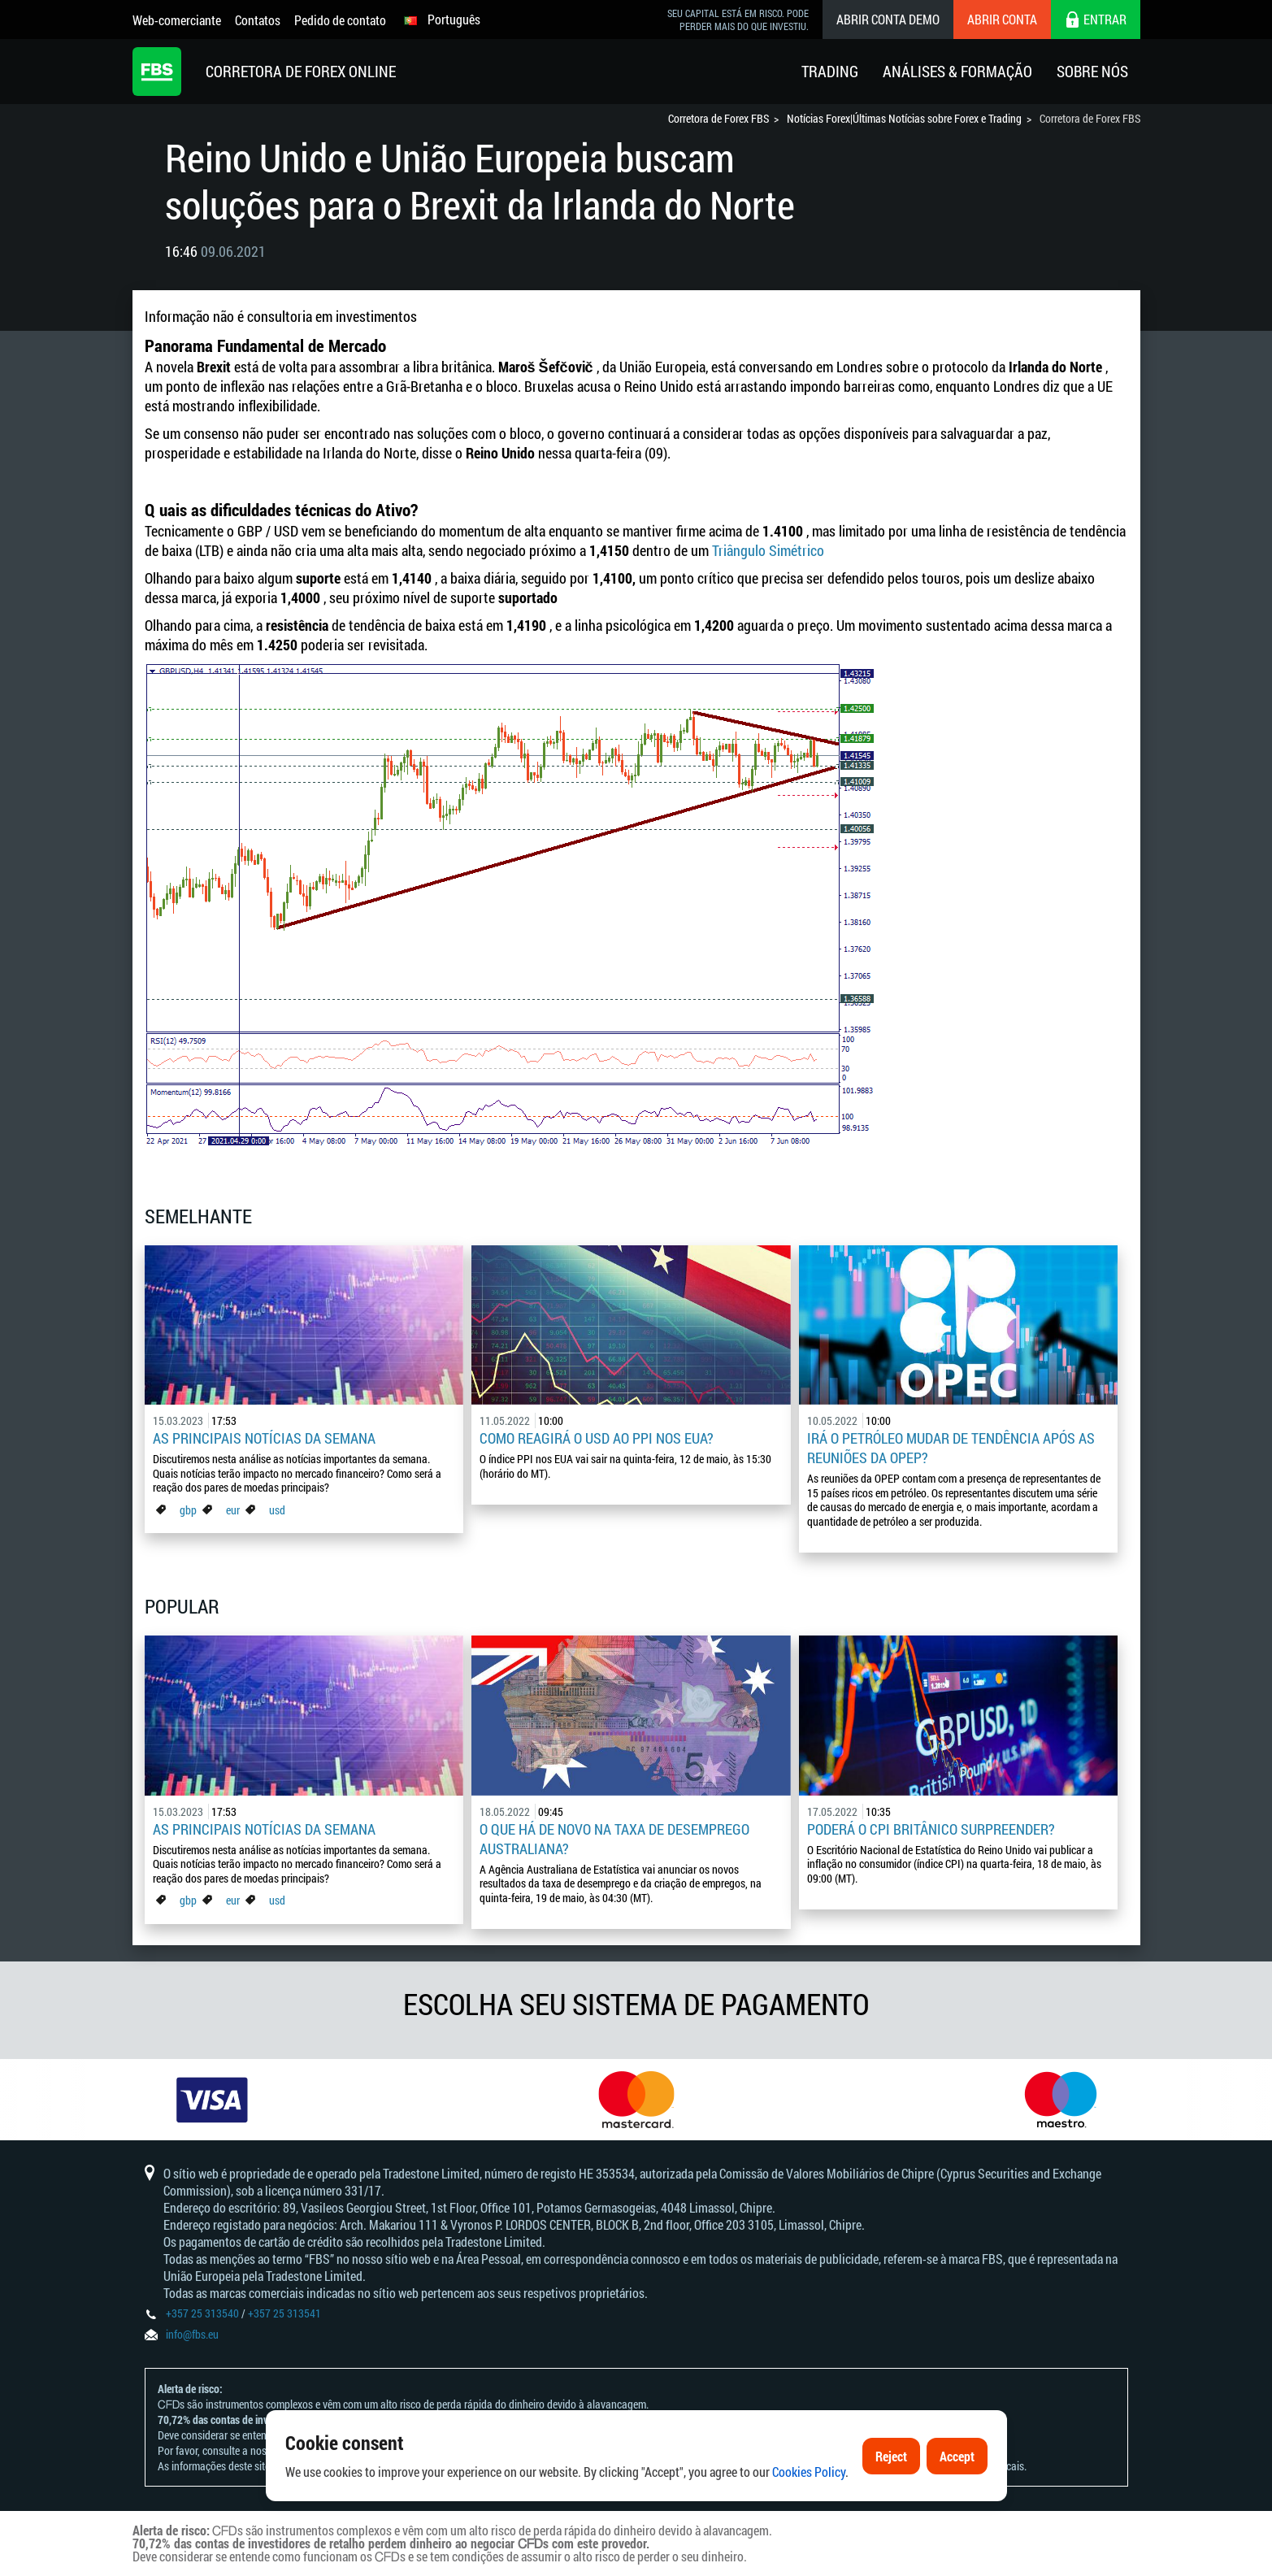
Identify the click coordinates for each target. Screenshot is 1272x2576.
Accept (957, 2462)
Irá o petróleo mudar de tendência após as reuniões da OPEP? (951, 1447)
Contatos (257, 19)
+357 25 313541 (284, 2313)
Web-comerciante (176, 19)
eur (233, 1510)
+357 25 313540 (202, 2313)
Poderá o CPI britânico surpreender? (931, 1829)
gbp (188, 1510)
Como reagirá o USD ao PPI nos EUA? (597, 1438)
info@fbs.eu (192, 2334)
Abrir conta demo (888, 19)
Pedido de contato (340, 19)
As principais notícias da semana (264, 1438)
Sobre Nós (1092, 71)
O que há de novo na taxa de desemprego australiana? (614, 1838)
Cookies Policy (808, 2478)
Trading (829, 71)
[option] (212, 2099)
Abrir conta (1002, 19)
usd (277, 1510)
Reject (891, 2462)
